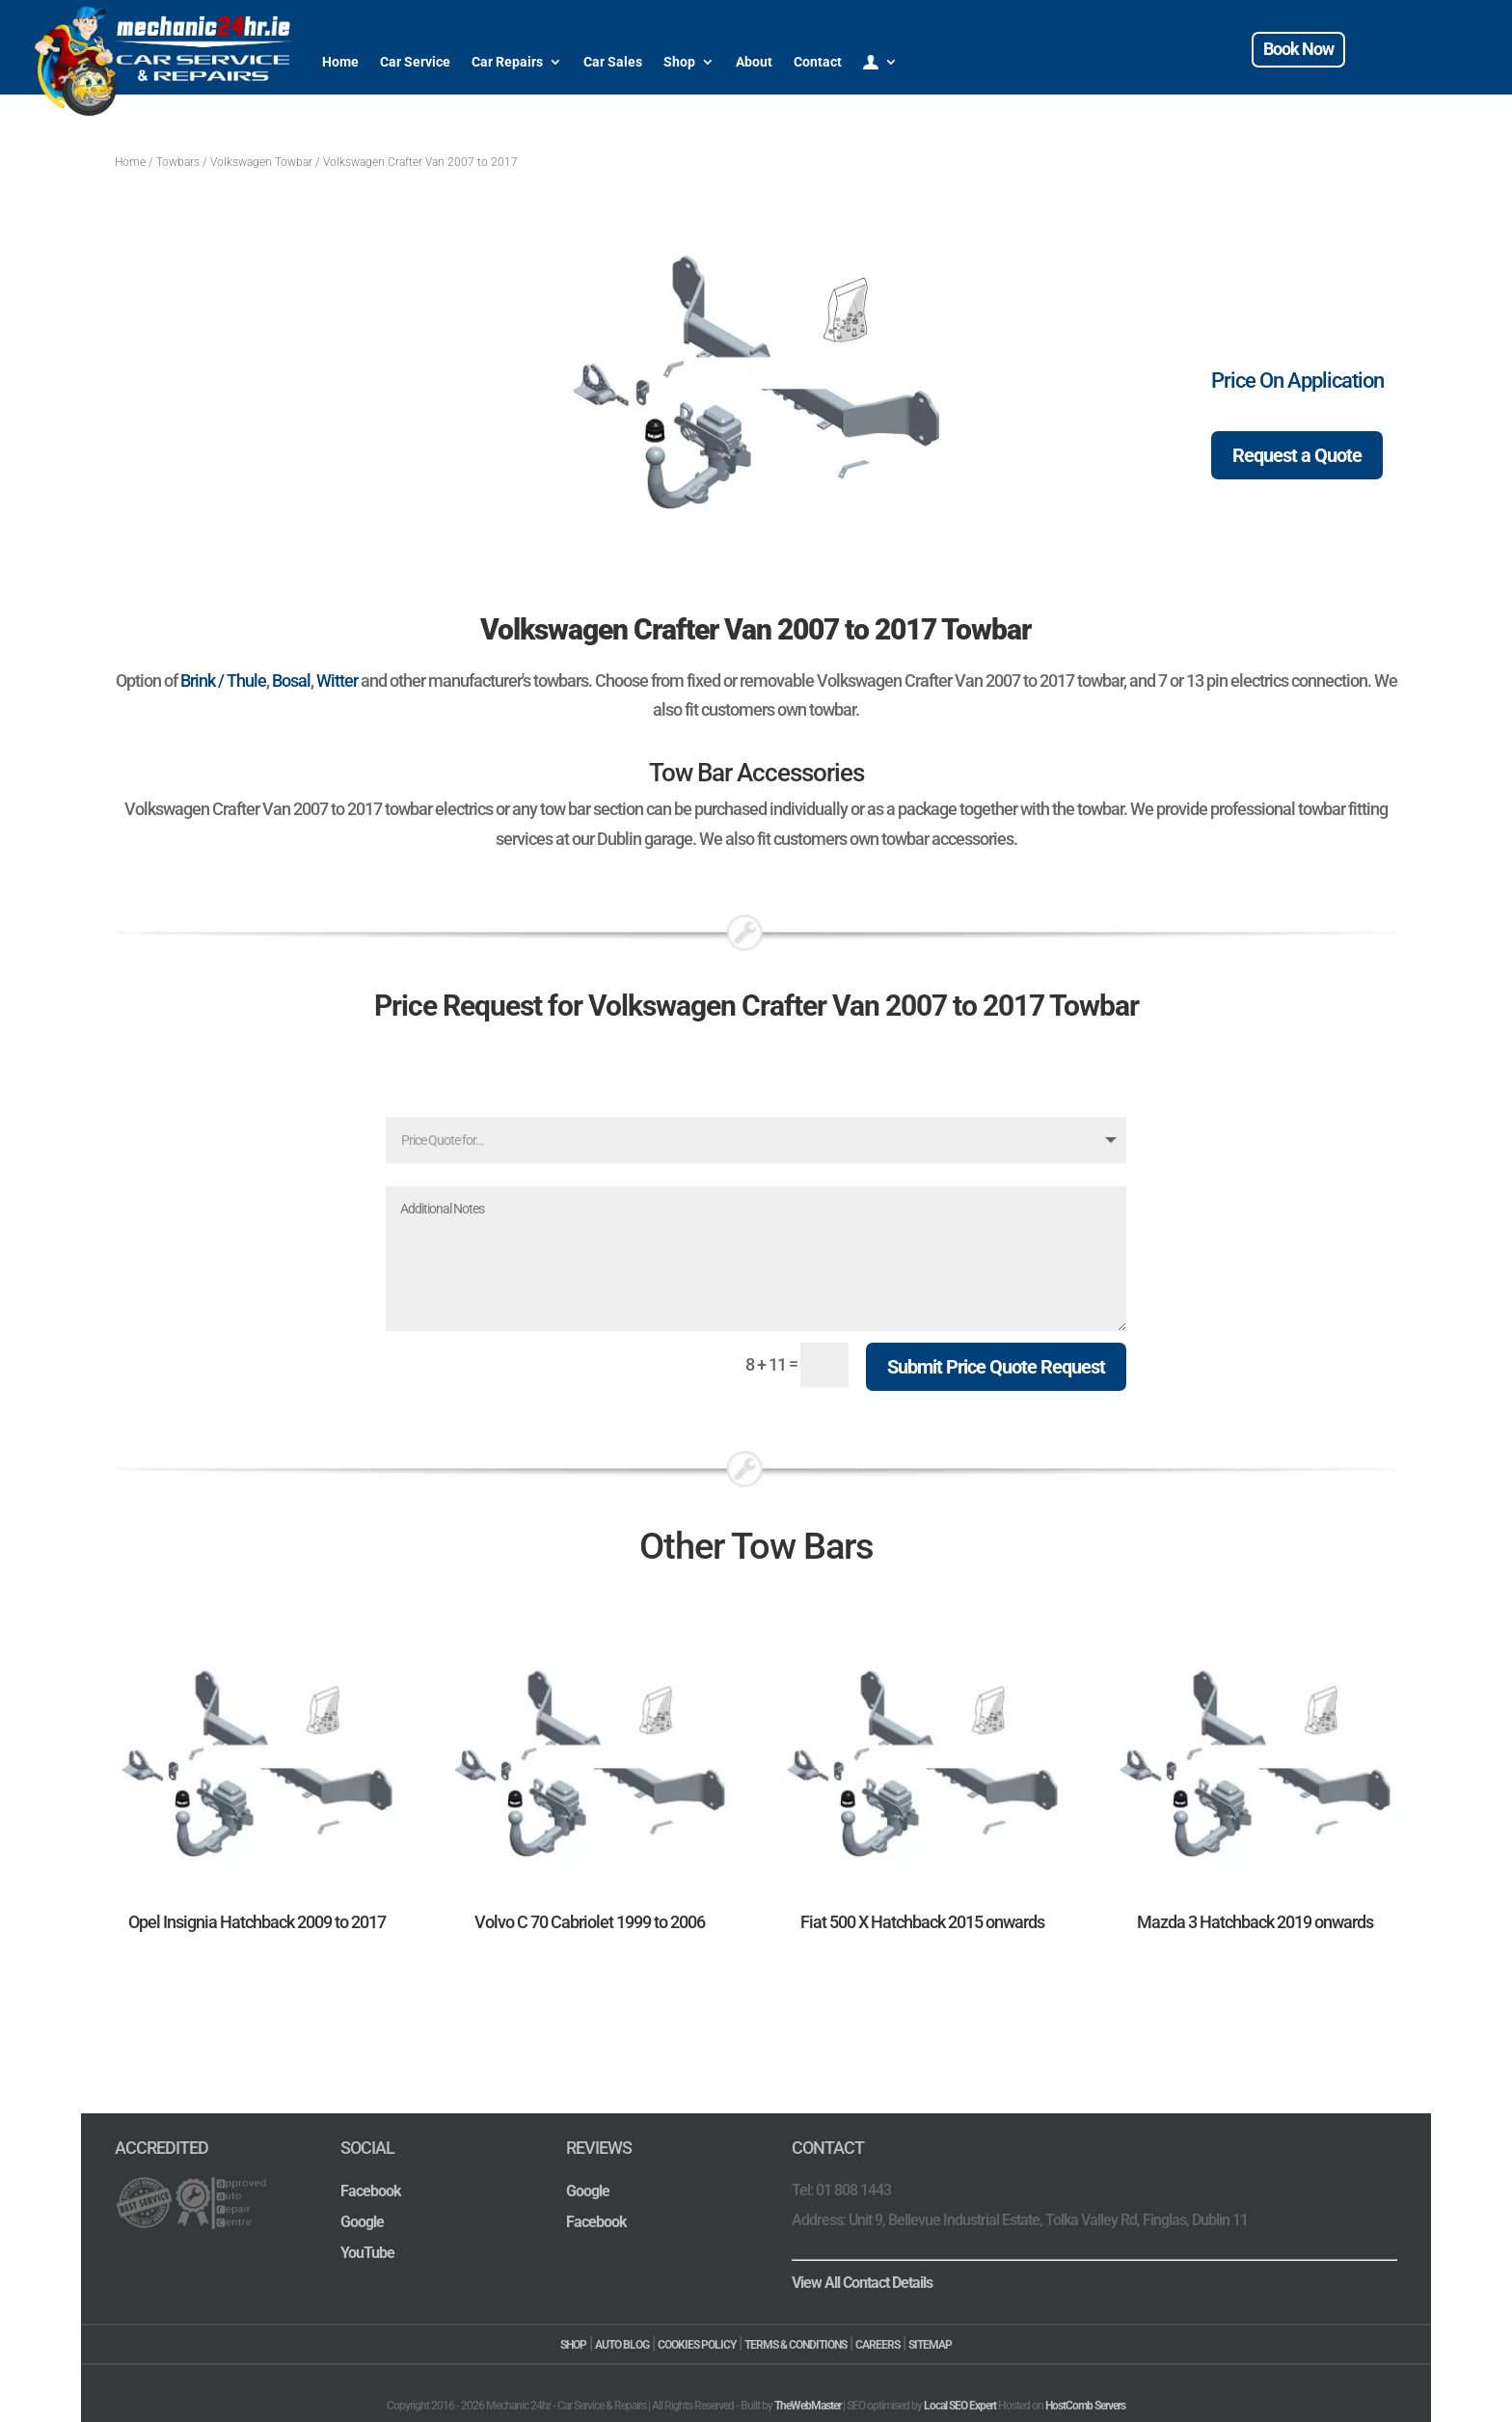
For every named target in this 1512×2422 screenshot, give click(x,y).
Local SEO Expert (960, 2405)
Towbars (178, 162)
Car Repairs (507, 61)
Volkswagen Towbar (261, 162)
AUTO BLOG (622, 2345)
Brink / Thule (223, 680)
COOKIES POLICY (697, 2345)
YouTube (367, 2253)
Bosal (291, 680)
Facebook (370, 2191)
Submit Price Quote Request (996, 1366)
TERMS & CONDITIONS (795, 2345)
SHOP (573, 2345)
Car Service (415, 61)
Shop (679, 61)
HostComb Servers (1085, 2405)
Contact (818, 61)
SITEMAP (930, 2345)
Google (362, 2222)
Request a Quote (1297, 455)
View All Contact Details (862, 2282)
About (754, 61)
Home (340, 61)
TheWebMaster (807, 2405)
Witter (337, 680)
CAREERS (877, 2345)
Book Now (1298, 49)
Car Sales (612, 61)
